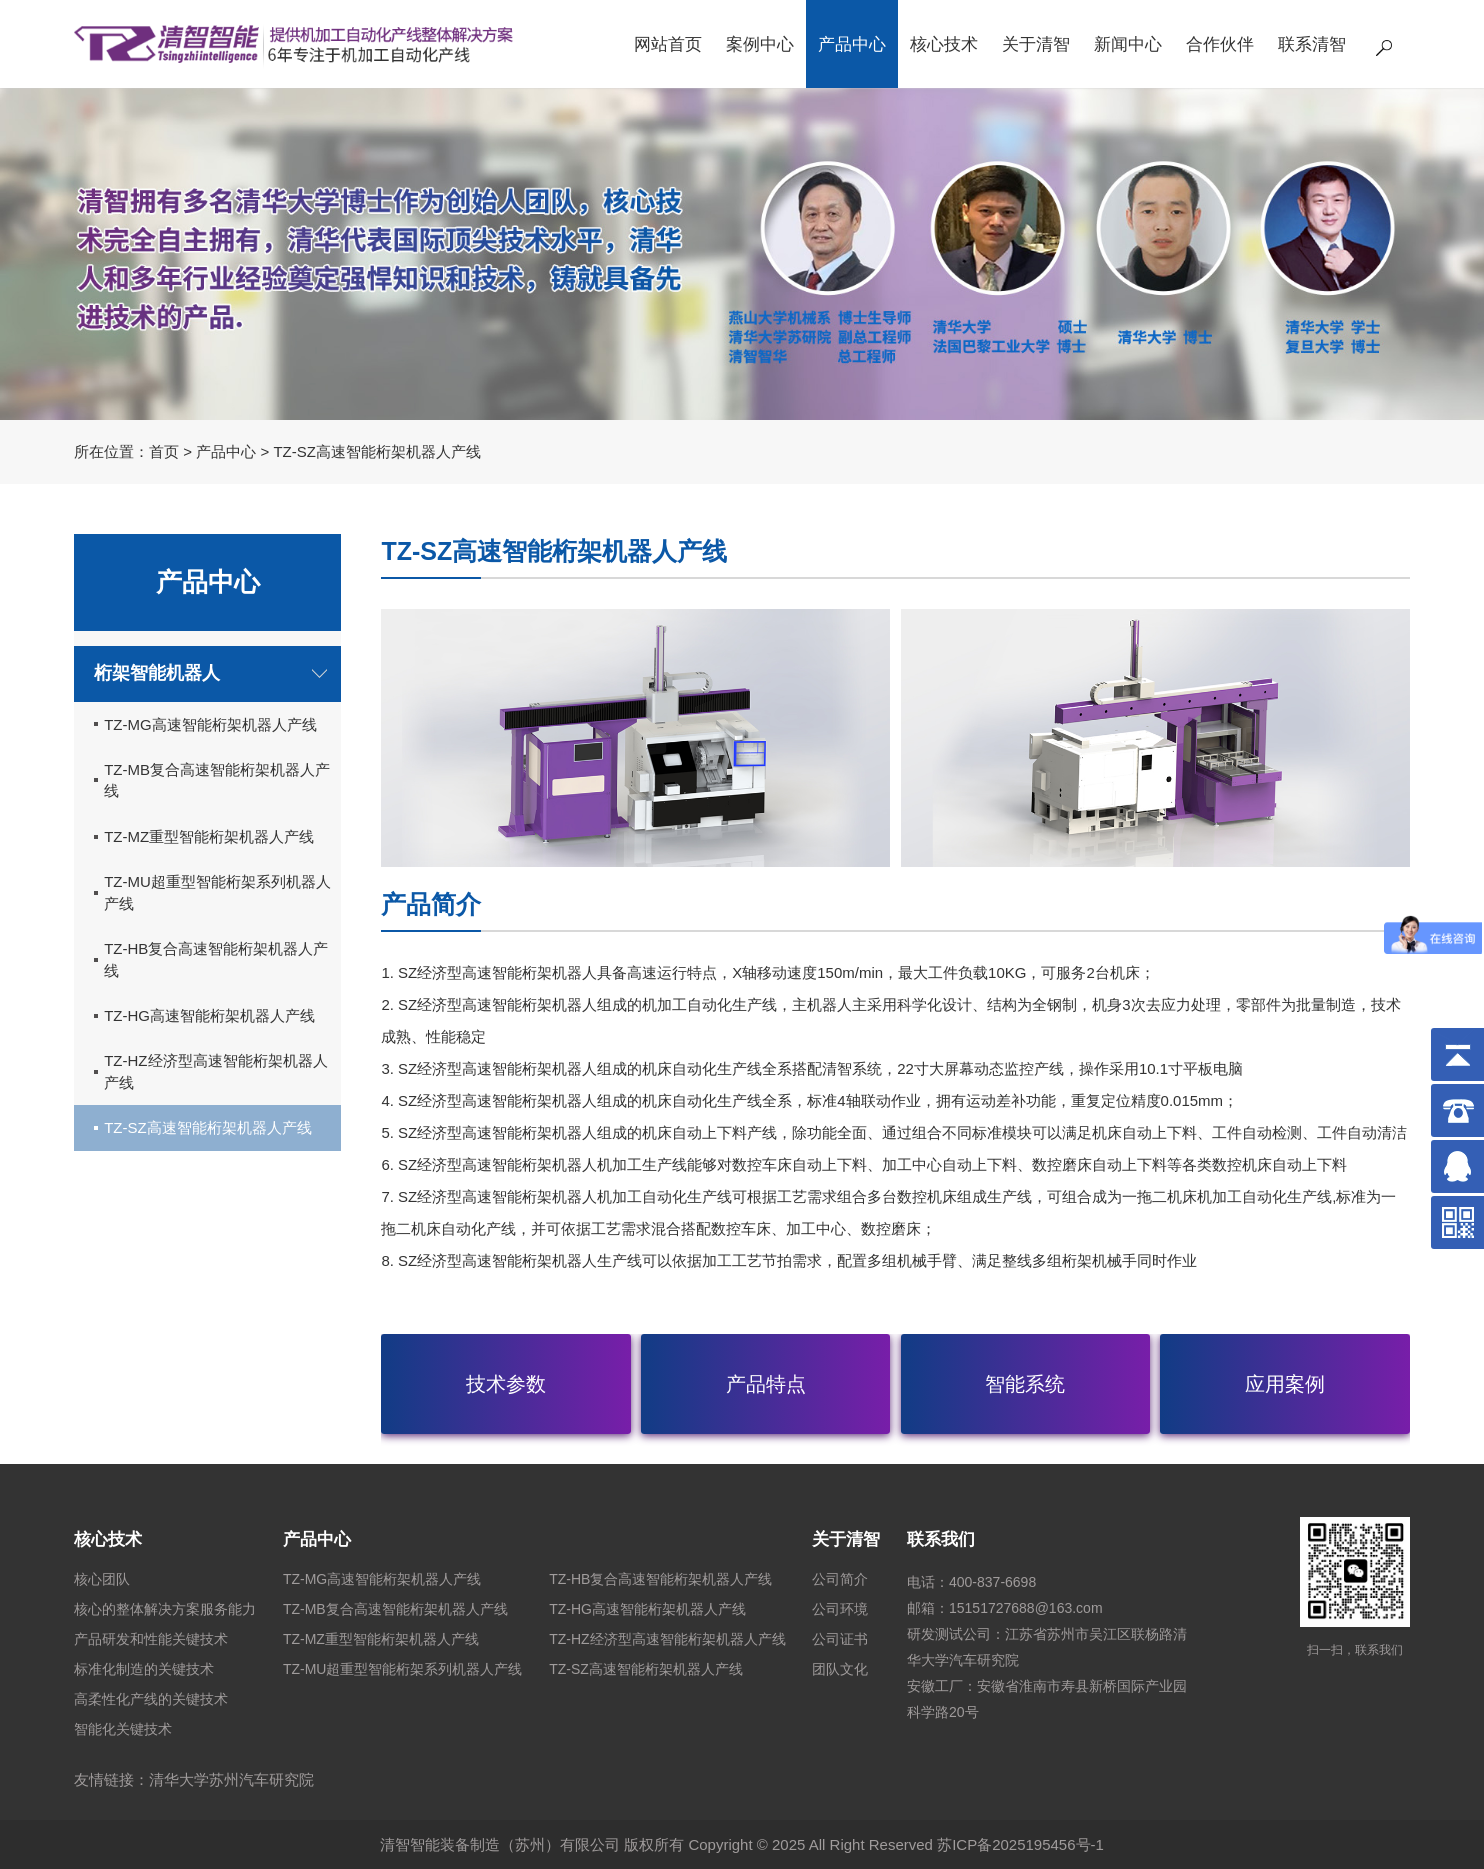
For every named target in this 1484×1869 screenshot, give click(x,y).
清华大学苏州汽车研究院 (231, 1779)
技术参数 (506, 1384)
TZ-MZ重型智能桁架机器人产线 (209, 836)
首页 (164, 451)
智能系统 (1025, 1384)
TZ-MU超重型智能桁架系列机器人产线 (217, 892)
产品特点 (766, 1384)
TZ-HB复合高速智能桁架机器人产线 (216, 959)
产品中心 (226, 451)
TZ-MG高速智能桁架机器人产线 (210, 724)
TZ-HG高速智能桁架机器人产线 (209, 1015)
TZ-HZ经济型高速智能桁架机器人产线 (215, 1071)
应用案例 (1285, 1384)
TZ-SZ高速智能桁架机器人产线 (208, 1127)
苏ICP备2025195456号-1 (1020, 1844)
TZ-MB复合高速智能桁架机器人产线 (217, 780)
